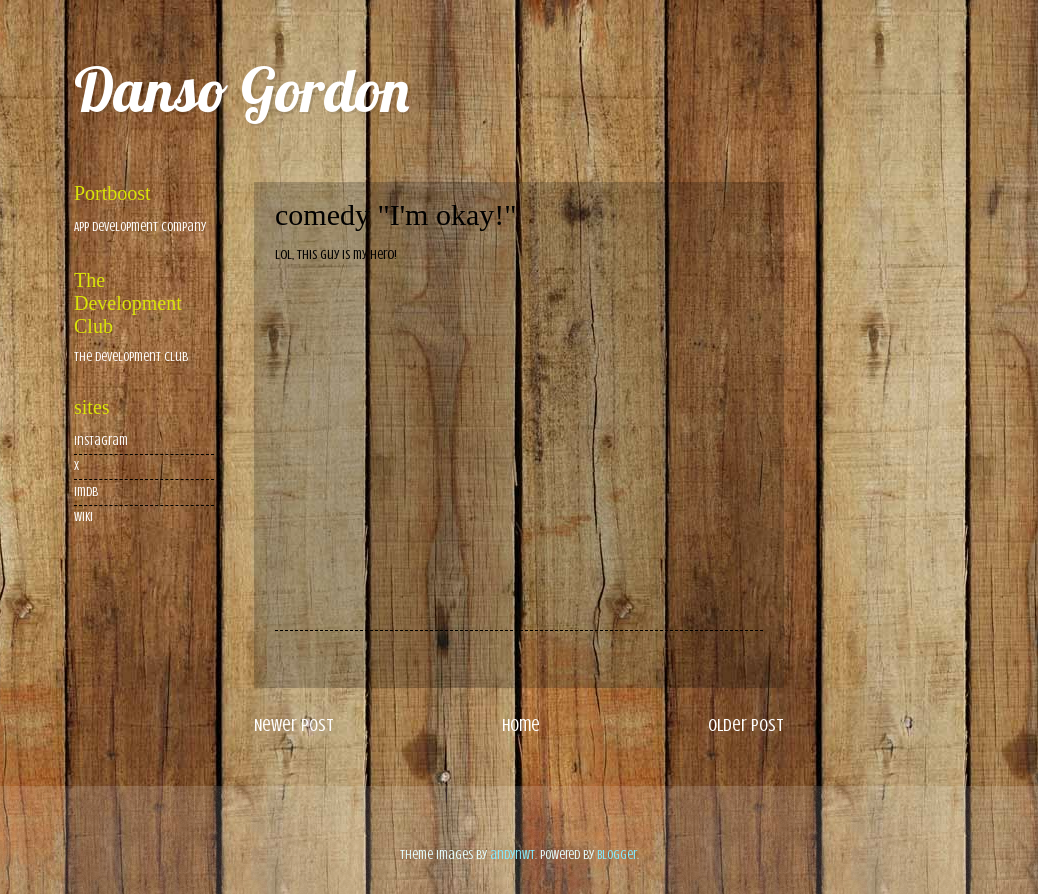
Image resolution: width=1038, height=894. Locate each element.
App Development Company (140, 227)
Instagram (101, 441)
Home (521, 725)
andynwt (512, 855)
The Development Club (131, 357)
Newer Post (294, 725)
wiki (83, 517)
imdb (86, 492)
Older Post (746, 725)
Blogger (617, 855)
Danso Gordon (241, 89)
